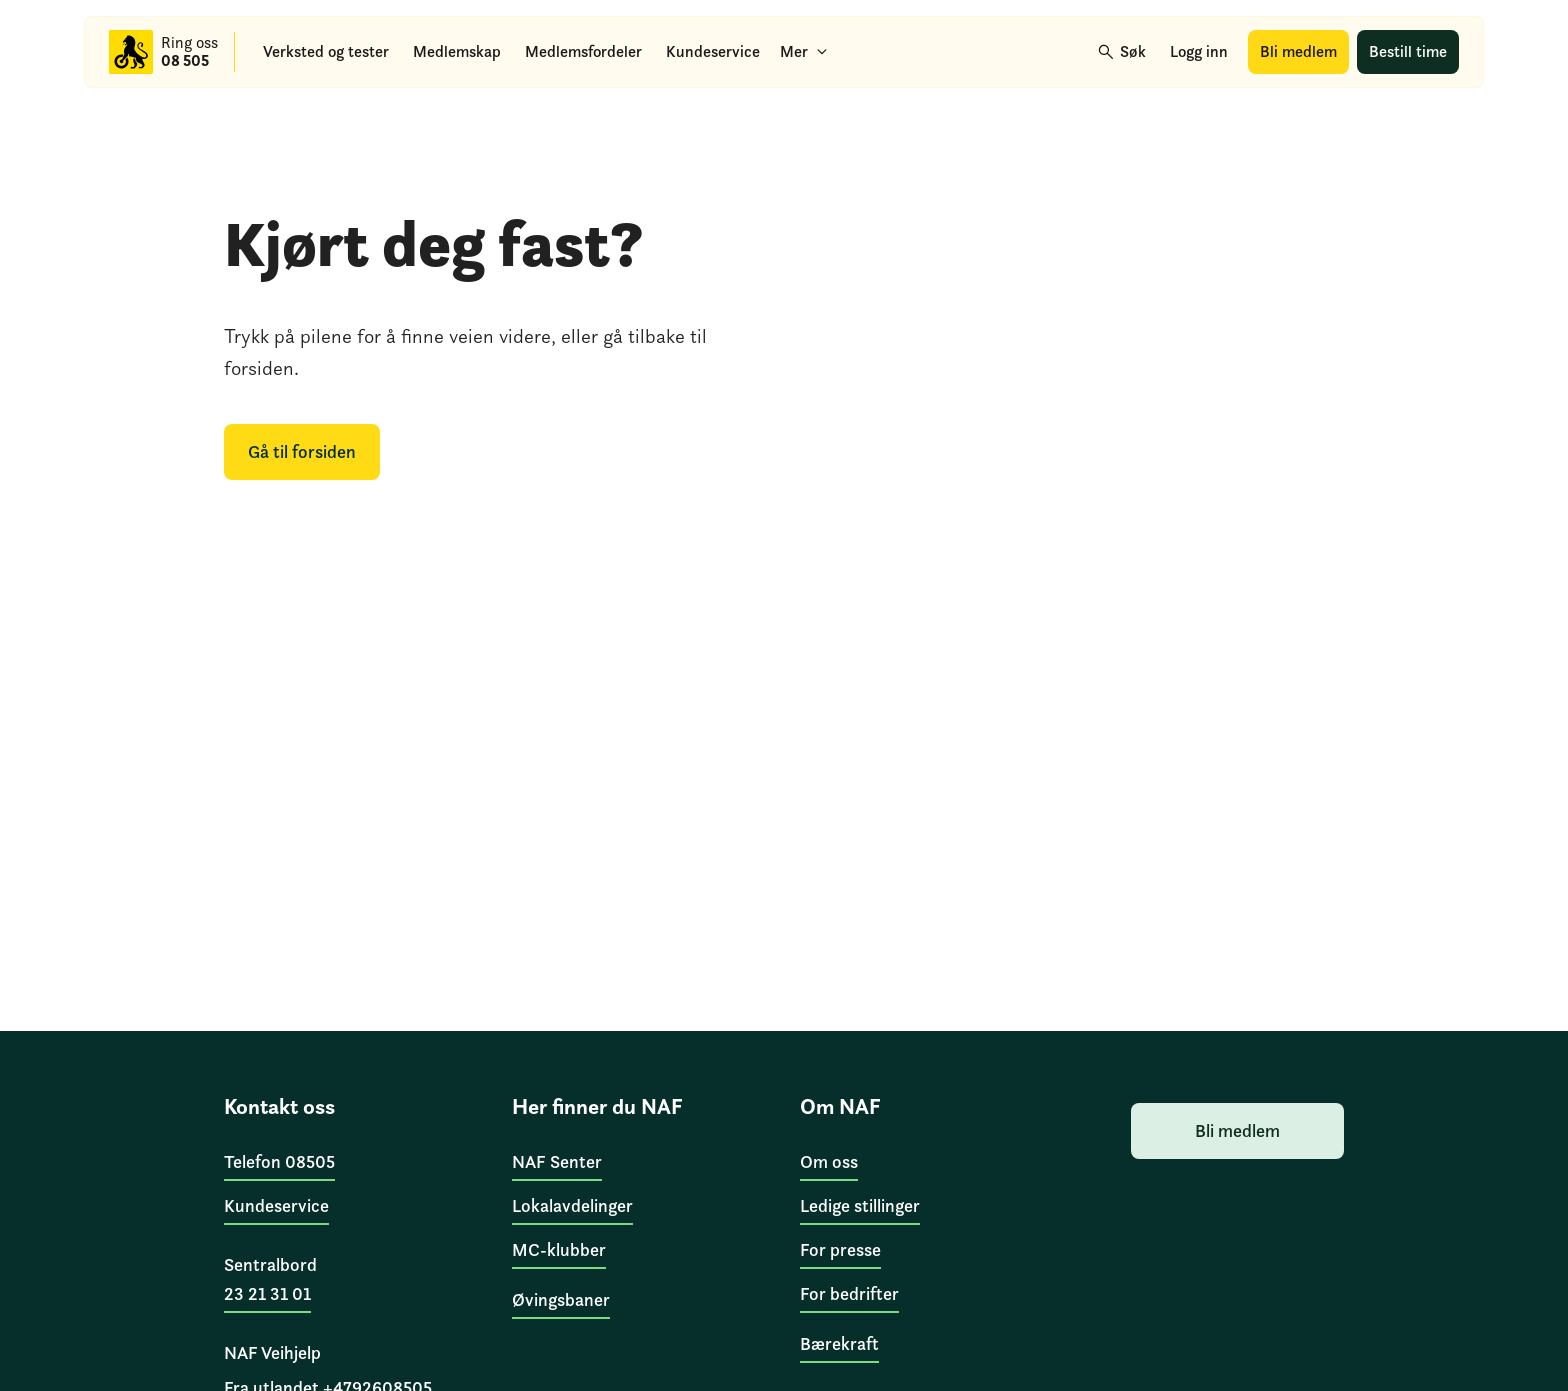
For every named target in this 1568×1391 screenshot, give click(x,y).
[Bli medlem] (1298, 52)
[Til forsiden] (131, 52)
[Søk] (1123, 52)
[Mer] (804, 52)
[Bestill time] (1408, 52)
